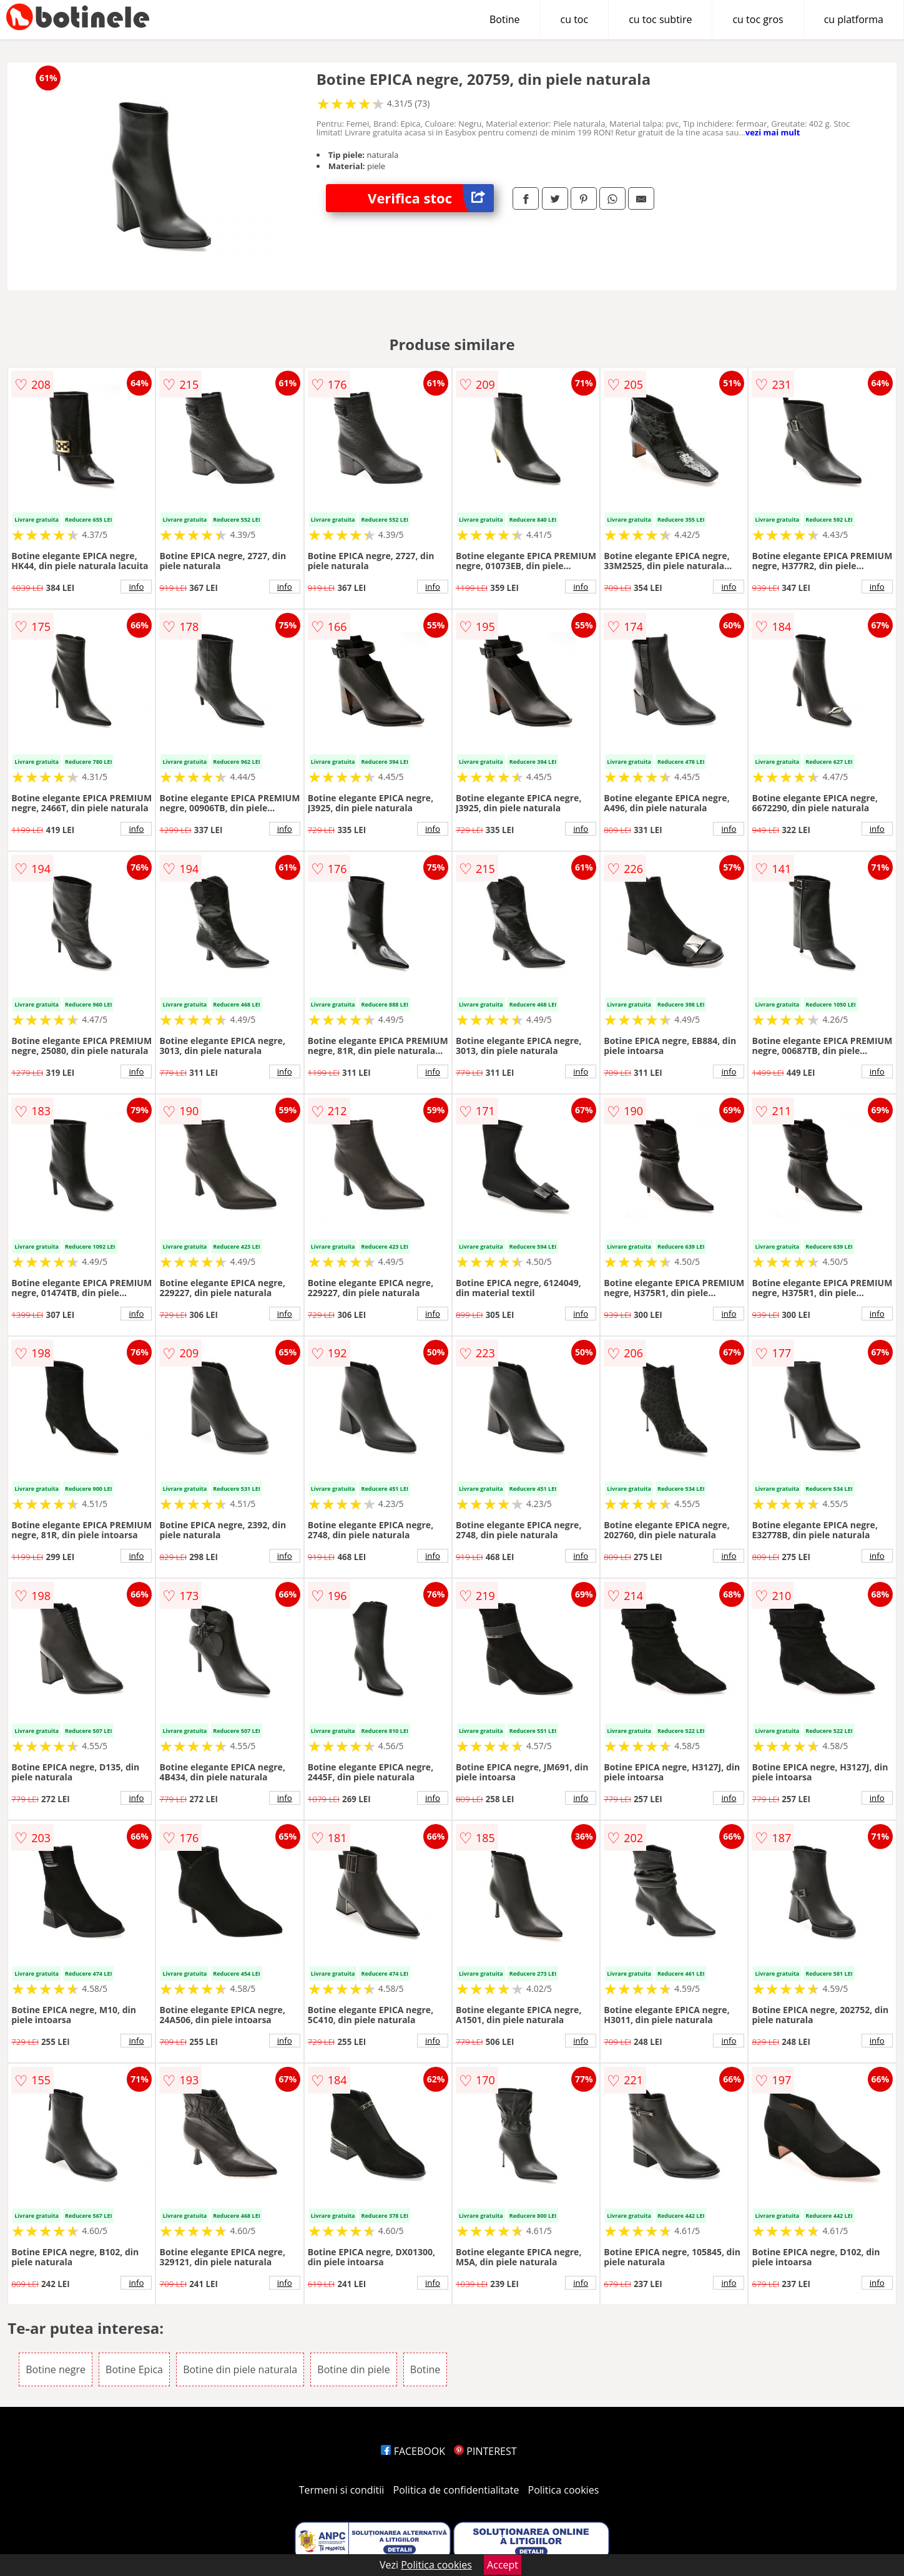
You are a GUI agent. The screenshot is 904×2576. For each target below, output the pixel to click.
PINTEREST (485, 2451)
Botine (504, 19)
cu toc (575, 19)
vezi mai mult (772, 132)
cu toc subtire (660, 19)
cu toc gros (757, 19)
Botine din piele (353, 2369)
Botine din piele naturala (240, 2369)
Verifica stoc (431, 198)
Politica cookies (563, 2490)
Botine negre (56, 2369)
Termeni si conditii (342, 2490)
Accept (502, 2565)
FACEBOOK (413, 2451)
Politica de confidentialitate (456, 2490)
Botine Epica (134, 2369)
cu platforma (853, 19)
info (136, 586)
